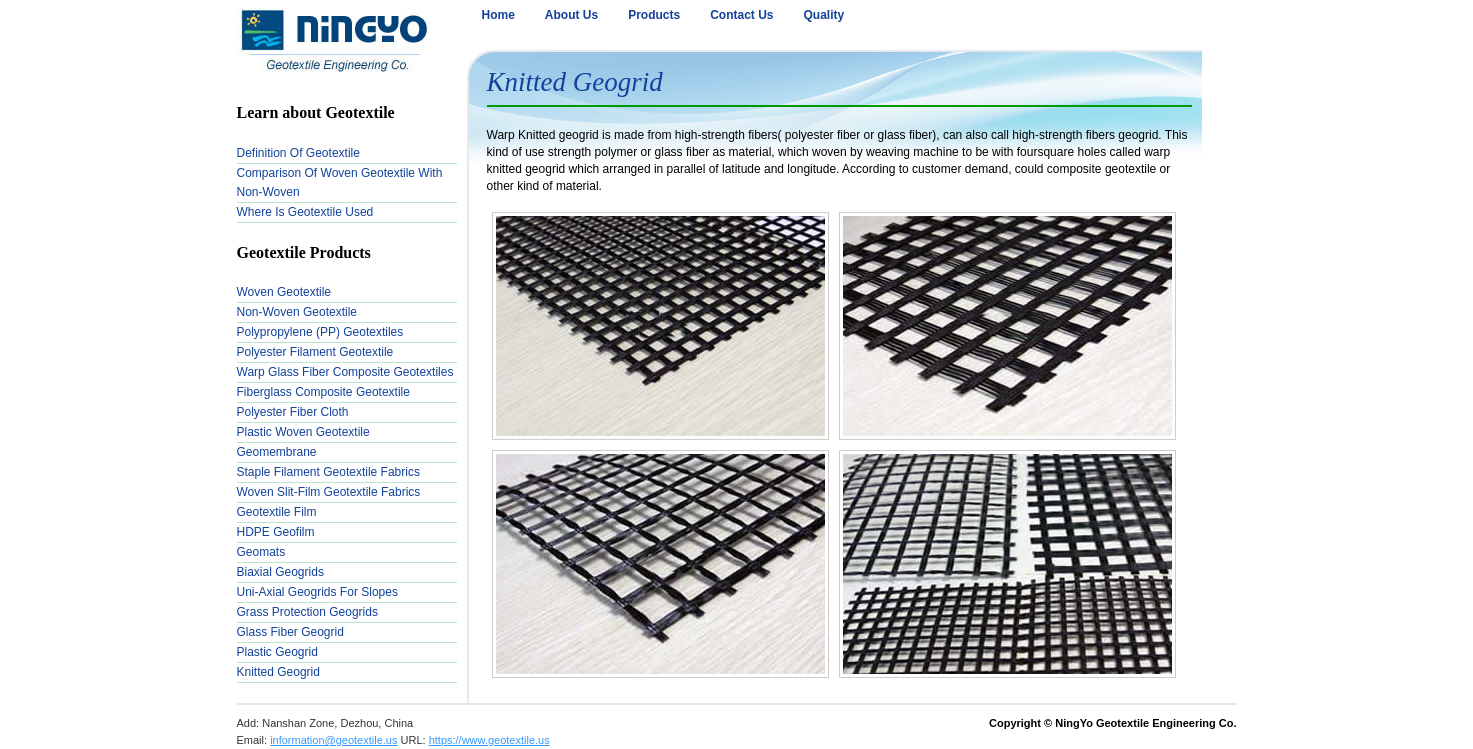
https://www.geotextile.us (489, 740)
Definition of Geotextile (298, 153)
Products (654, 15)
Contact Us (741, 15)
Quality (824, 15)
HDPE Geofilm (276, 532)
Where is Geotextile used (305, 212)
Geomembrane (277, 452)
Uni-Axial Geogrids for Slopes (317, 592)
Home (498, 15)
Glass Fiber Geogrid (290, 632)
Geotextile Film (277, 512)
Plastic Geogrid (277, 652)
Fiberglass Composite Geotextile (323, 392)
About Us (571, 15)
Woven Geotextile (284, 292)
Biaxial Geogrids (280, 572)
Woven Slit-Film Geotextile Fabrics (329, 492)
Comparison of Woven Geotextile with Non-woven (340, 182)
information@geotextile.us (333, 740)
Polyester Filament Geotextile (315, 352)
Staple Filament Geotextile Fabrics (328, 472)
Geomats (261, 552)
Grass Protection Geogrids (307, 612)
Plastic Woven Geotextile (303, 432)
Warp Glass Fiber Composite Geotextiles (345, 372)
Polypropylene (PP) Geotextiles (320, 332)
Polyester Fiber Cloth (293, 412)
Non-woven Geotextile (297, 312)
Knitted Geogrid (278, 672)
